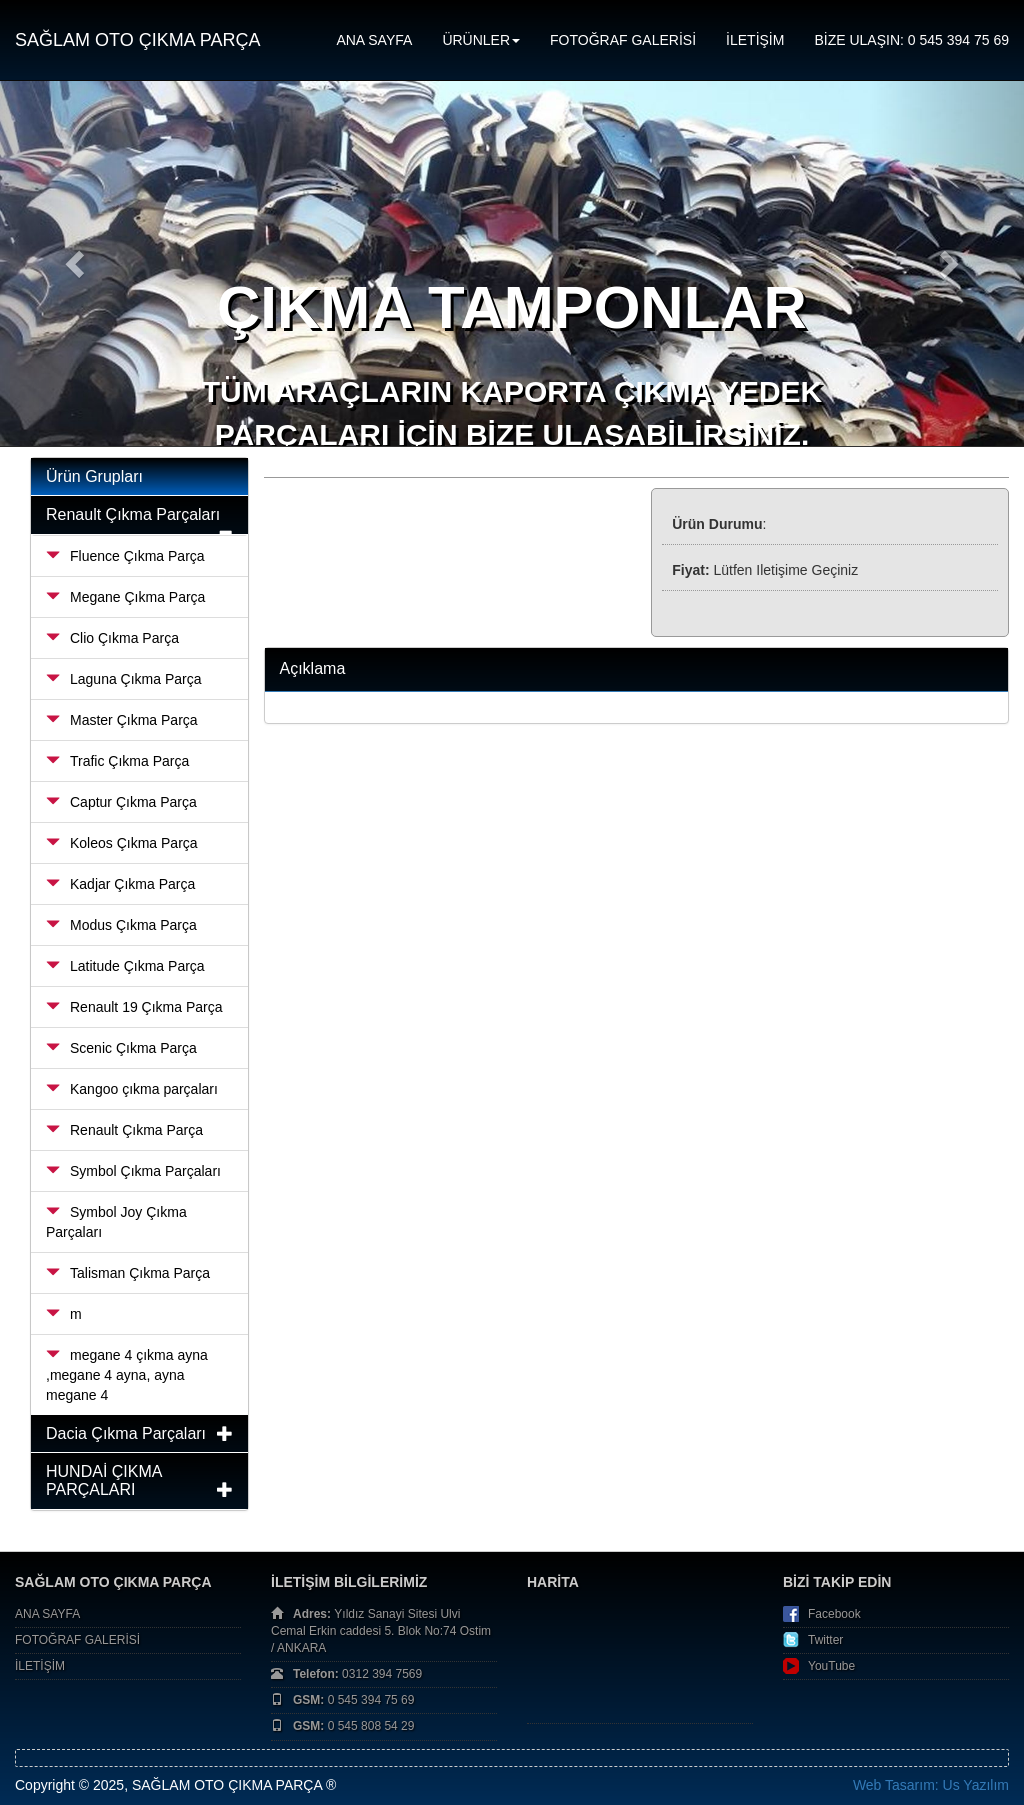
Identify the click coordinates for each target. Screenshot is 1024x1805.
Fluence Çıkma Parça (125, 556)
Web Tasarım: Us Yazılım (931, 1785)
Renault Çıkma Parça (124, 1130)
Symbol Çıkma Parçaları (133, 1171)
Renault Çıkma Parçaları (133, 514)
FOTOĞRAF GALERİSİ (623, 40)
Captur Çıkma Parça (121, 802)
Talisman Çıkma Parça (128, 1273)
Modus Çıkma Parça (121, 925)
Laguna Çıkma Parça (124, 679)
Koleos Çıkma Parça (122, 843)
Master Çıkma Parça (122, 720)
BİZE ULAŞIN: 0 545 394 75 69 (911, 40)
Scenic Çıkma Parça (121, 1048)
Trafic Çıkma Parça (117, 761)
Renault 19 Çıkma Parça (134, 1007)
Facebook (834, 1614)
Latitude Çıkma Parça (125, 966)
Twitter (825, 1640)
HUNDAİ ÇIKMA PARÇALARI (104, 1480)
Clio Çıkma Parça (112, 638)
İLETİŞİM (755, 40)
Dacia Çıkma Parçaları (126, 1433)
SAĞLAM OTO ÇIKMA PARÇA (137, 40)
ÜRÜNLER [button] (481, 40)
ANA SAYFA (374, 40)
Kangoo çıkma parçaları (132, 1089)
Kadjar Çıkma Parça (120, 884)
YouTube (831, 1666)
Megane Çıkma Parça (125, 597)
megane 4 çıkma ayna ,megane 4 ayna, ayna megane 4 (127, 1375)
